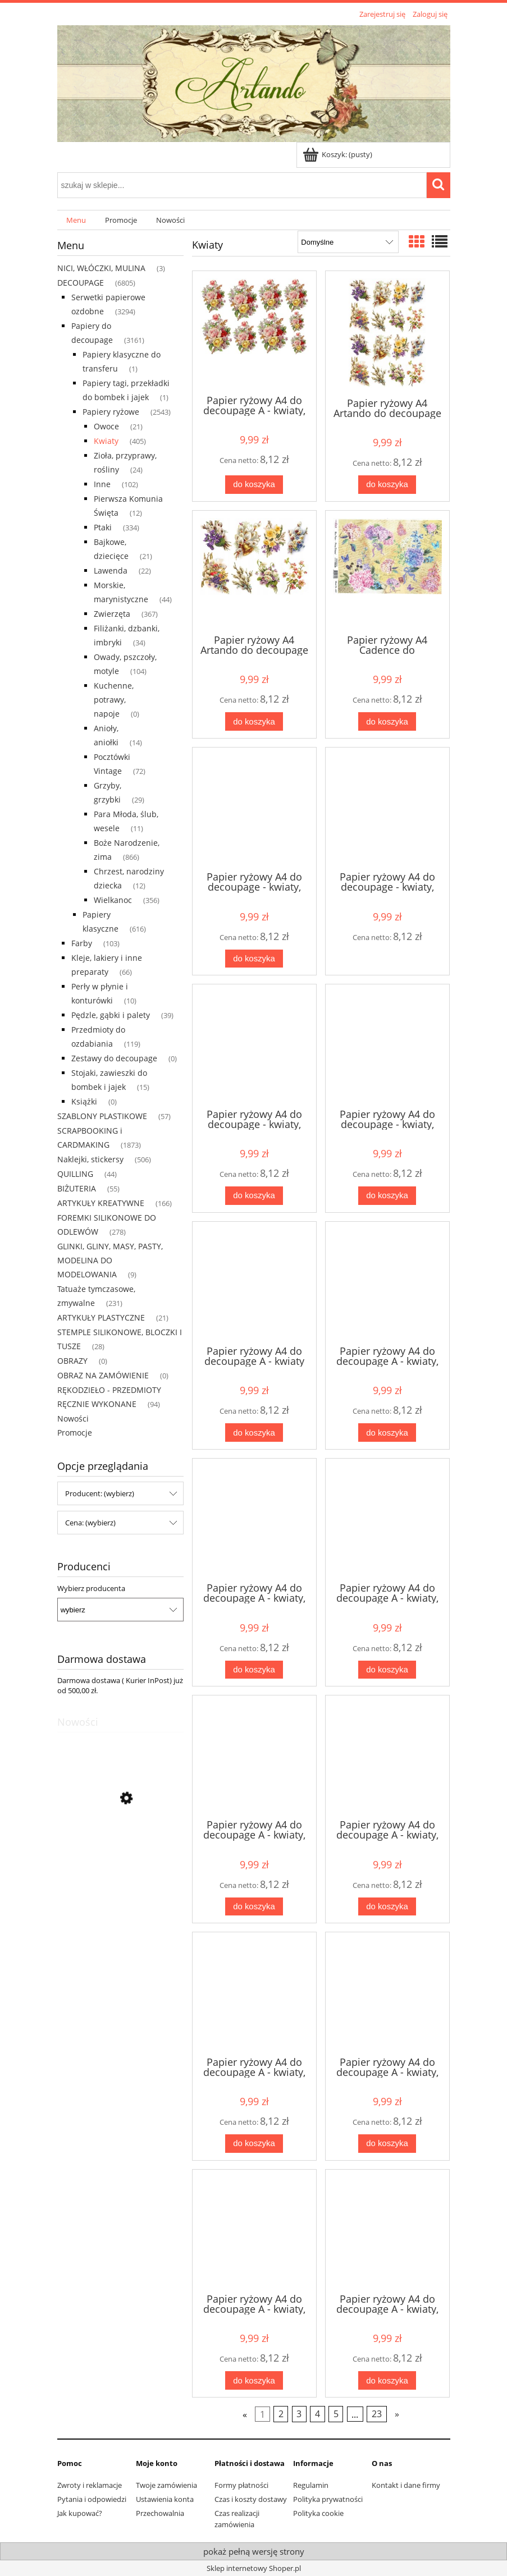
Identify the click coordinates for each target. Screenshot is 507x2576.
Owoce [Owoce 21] (106, 426)
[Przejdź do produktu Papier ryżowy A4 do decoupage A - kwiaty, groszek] (254, 1519)
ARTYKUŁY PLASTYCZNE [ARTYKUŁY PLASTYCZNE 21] (101, 1317)
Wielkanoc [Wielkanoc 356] (113, 900)
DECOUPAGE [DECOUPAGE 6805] (80, 282)
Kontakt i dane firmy (406, 2485)
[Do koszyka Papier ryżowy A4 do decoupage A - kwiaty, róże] (253, 484)
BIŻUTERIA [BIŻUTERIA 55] (76, 1188)
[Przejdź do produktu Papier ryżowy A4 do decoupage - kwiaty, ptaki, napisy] (254, 808)
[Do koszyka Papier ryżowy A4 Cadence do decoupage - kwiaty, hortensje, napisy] (386, 721)
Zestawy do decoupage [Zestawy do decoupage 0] (114, 1058)
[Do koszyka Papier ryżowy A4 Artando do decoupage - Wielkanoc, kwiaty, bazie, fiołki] (386, 484)
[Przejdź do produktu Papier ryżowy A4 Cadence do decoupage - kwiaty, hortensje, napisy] (387, 571)
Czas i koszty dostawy (250, 2499)
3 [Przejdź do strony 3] (299, 2414)
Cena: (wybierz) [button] (90, 1523)
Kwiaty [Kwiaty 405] (106, 441)
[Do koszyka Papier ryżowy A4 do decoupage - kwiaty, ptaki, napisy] (253, 959)
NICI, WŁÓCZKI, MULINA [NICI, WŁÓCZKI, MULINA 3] (101, 268)
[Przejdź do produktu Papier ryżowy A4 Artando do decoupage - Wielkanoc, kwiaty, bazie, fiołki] (387, 333)
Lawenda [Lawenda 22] (110, 570)
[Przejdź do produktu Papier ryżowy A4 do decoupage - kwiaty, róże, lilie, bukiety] (254, 1045)
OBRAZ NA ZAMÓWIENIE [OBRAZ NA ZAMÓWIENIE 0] (103, 1375)
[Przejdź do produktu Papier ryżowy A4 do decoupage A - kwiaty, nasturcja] (254, 1756)
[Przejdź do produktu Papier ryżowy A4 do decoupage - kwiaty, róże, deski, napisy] (387, 808)
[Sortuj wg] (348, 242)
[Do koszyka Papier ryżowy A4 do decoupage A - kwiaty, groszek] (253, 1670)
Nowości (73, 1418)
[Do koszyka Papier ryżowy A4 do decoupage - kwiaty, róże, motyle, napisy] (386, 1195)
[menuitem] (76, 220)
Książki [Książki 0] (84, 1101)
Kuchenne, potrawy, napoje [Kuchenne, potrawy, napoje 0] (114, 699)
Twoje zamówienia (166, 2485)
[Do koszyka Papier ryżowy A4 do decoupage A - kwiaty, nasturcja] (253, 1906)
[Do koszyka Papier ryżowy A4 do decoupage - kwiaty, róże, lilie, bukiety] (253, 1195)
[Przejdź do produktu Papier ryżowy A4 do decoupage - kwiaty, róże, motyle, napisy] (387, 1045)
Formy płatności (241, 2485)
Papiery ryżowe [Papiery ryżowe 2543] (111, 411)
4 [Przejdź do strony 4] (317, 2414)
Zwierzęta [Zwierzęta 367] (112, 613)
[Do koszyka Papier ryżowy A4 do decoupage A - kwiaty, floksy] (386, 1432)
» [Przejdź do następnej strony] (397, 2414)
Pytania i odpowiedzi (91, 2499)
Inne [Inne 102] (102, 484)
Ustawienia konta (165, 2499)
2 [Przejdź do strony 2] (281, 2414)
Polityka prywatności (328, 2499)
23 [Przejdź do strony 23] (377, 2414)
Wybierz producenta (91, 1588)
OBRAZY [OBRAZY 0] (72, 1360)
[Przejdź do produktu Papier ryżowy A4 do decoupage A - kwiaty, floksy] (387, 1282)
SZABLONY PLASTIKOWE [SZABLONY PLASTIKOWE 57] (102, 1116)
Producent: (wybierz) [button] (99, 1493)
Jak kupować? (79, 2513)
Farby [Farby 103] (81, 943)
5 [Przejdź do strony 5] (336, 2414)
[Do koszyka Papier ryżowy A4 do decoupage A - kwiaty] (253, 1432)
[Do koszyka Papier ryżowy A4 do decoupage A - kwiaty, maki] (386, 1670)
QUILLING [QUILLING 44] (75, 1173)
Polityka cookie (318, 2513)
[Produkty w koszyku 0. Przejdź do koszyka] (338, 154)
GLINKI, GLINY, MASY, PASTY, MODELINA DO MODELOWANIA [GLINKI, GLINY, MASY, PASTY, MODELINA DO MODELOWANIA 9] (110, 1260)
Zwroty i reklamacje (89, 2485)
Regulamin (310, 2485)
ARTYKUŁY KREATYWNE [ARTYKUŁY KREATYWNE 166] (100, 1203)
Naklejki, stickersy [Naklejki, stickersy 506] (90, 1159)
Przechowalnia (160, 2513)
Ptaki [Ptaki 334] (103, 527)
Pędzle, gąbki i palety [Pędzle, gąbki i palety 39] (110, 1015)
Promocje (74, 1432)
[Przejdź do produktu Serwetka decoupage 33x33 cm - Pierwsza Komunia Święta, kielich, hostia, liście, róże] (120, 1851)
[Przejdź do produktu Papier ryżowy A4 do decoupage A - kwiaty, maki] (387, 1519)
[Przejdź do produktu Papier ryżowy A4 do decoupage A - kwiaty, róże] (254, 331)
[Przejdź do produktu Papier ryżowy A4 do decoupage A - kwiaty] (254, 1282)
